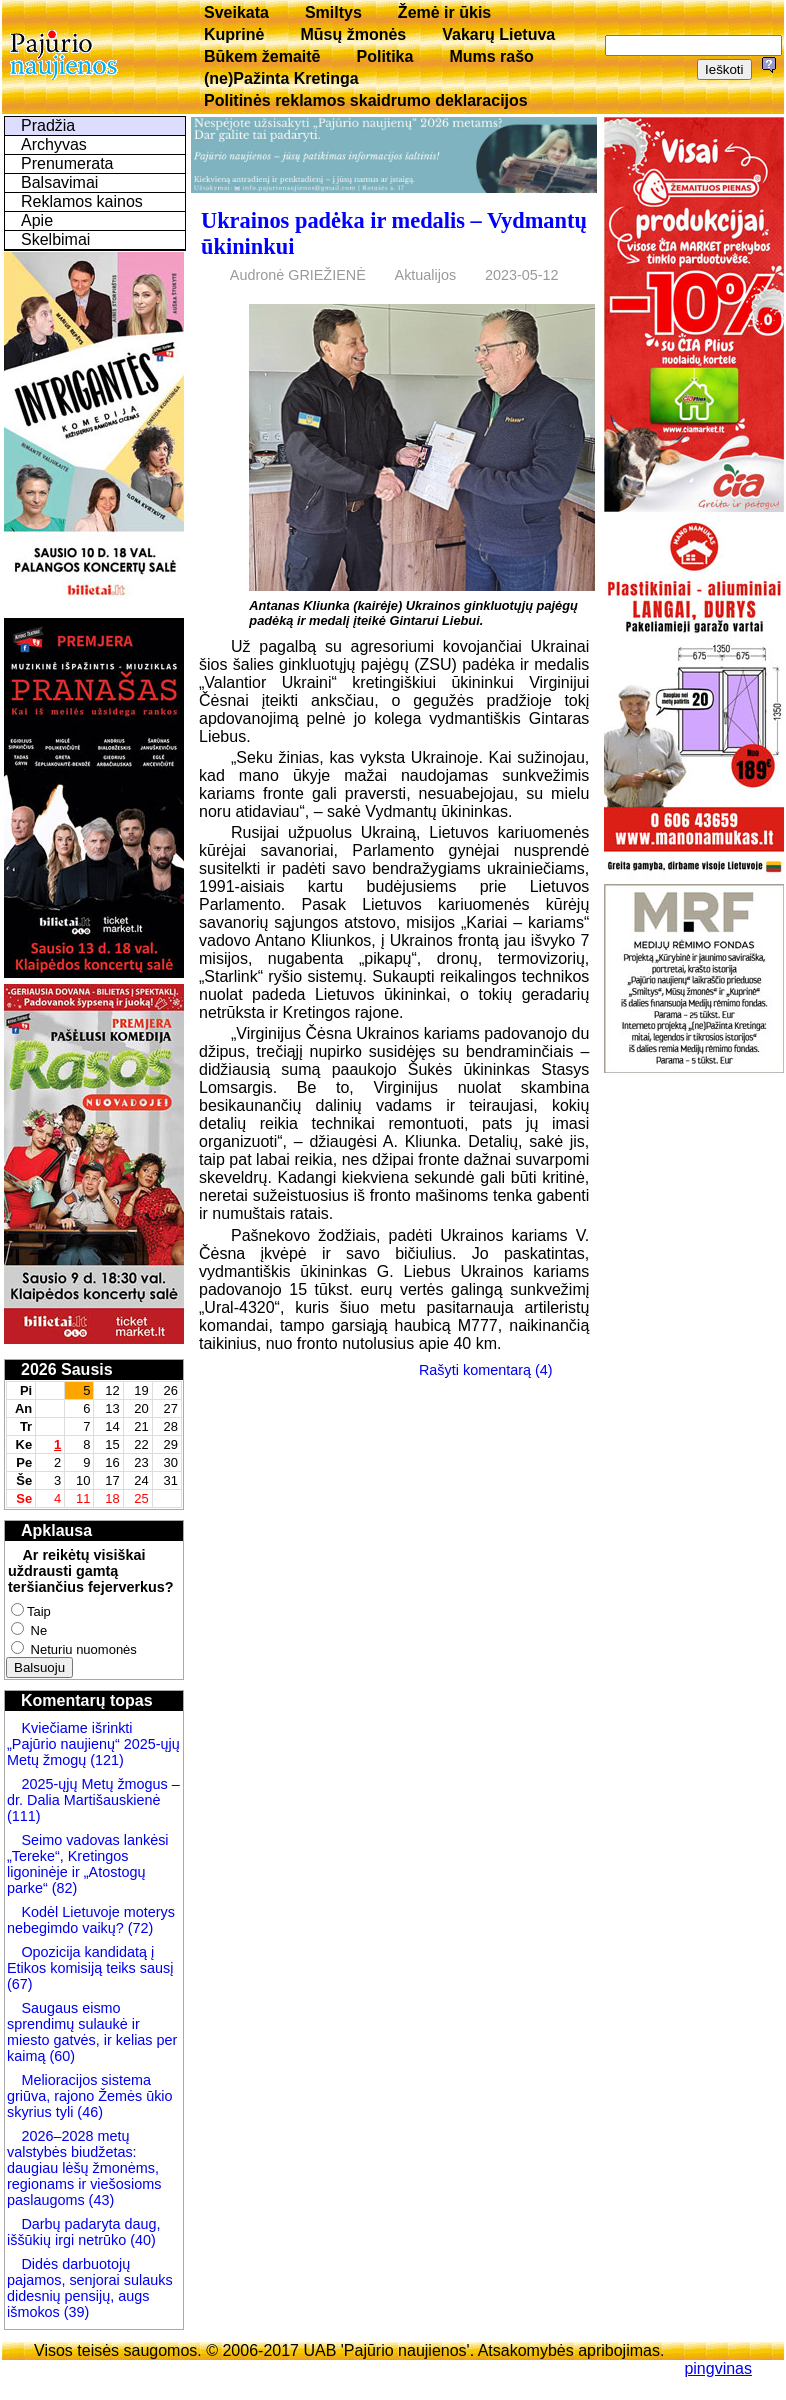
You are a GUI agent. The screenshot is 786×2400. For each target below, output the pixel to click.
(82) (65, 1888)
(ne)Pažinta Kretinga (281, 78)
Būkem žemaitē (262, 56)
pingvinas (718, 2368)
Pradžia (48, 125)
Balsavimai (59, 182)
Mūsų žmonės (353, 34)
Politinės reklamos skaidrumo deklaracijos (366, 100)
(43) (100, 2200)
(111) (24, 1816)
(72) (139, 1928)
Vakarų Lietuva (498, 34)
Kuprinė (234, 34)
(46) (88, 2112)
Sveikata (236, 12)
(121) (107, 1760)
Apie (37, 220)
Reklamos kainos (82, 201)
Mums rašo (491, 56)
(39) (75, 2312)
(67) (20, 1984)
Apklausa (56, 1530)
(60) (60, 2056)
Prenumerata (67, 163)
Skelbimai (55, 239)
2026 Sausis (67, 1369)
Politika (385, 56)
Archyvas (54, 144)
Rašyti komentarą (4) (486, 1370)
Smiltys (333, 12)
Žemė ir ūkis (444, 12)
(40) (141, 2240)
